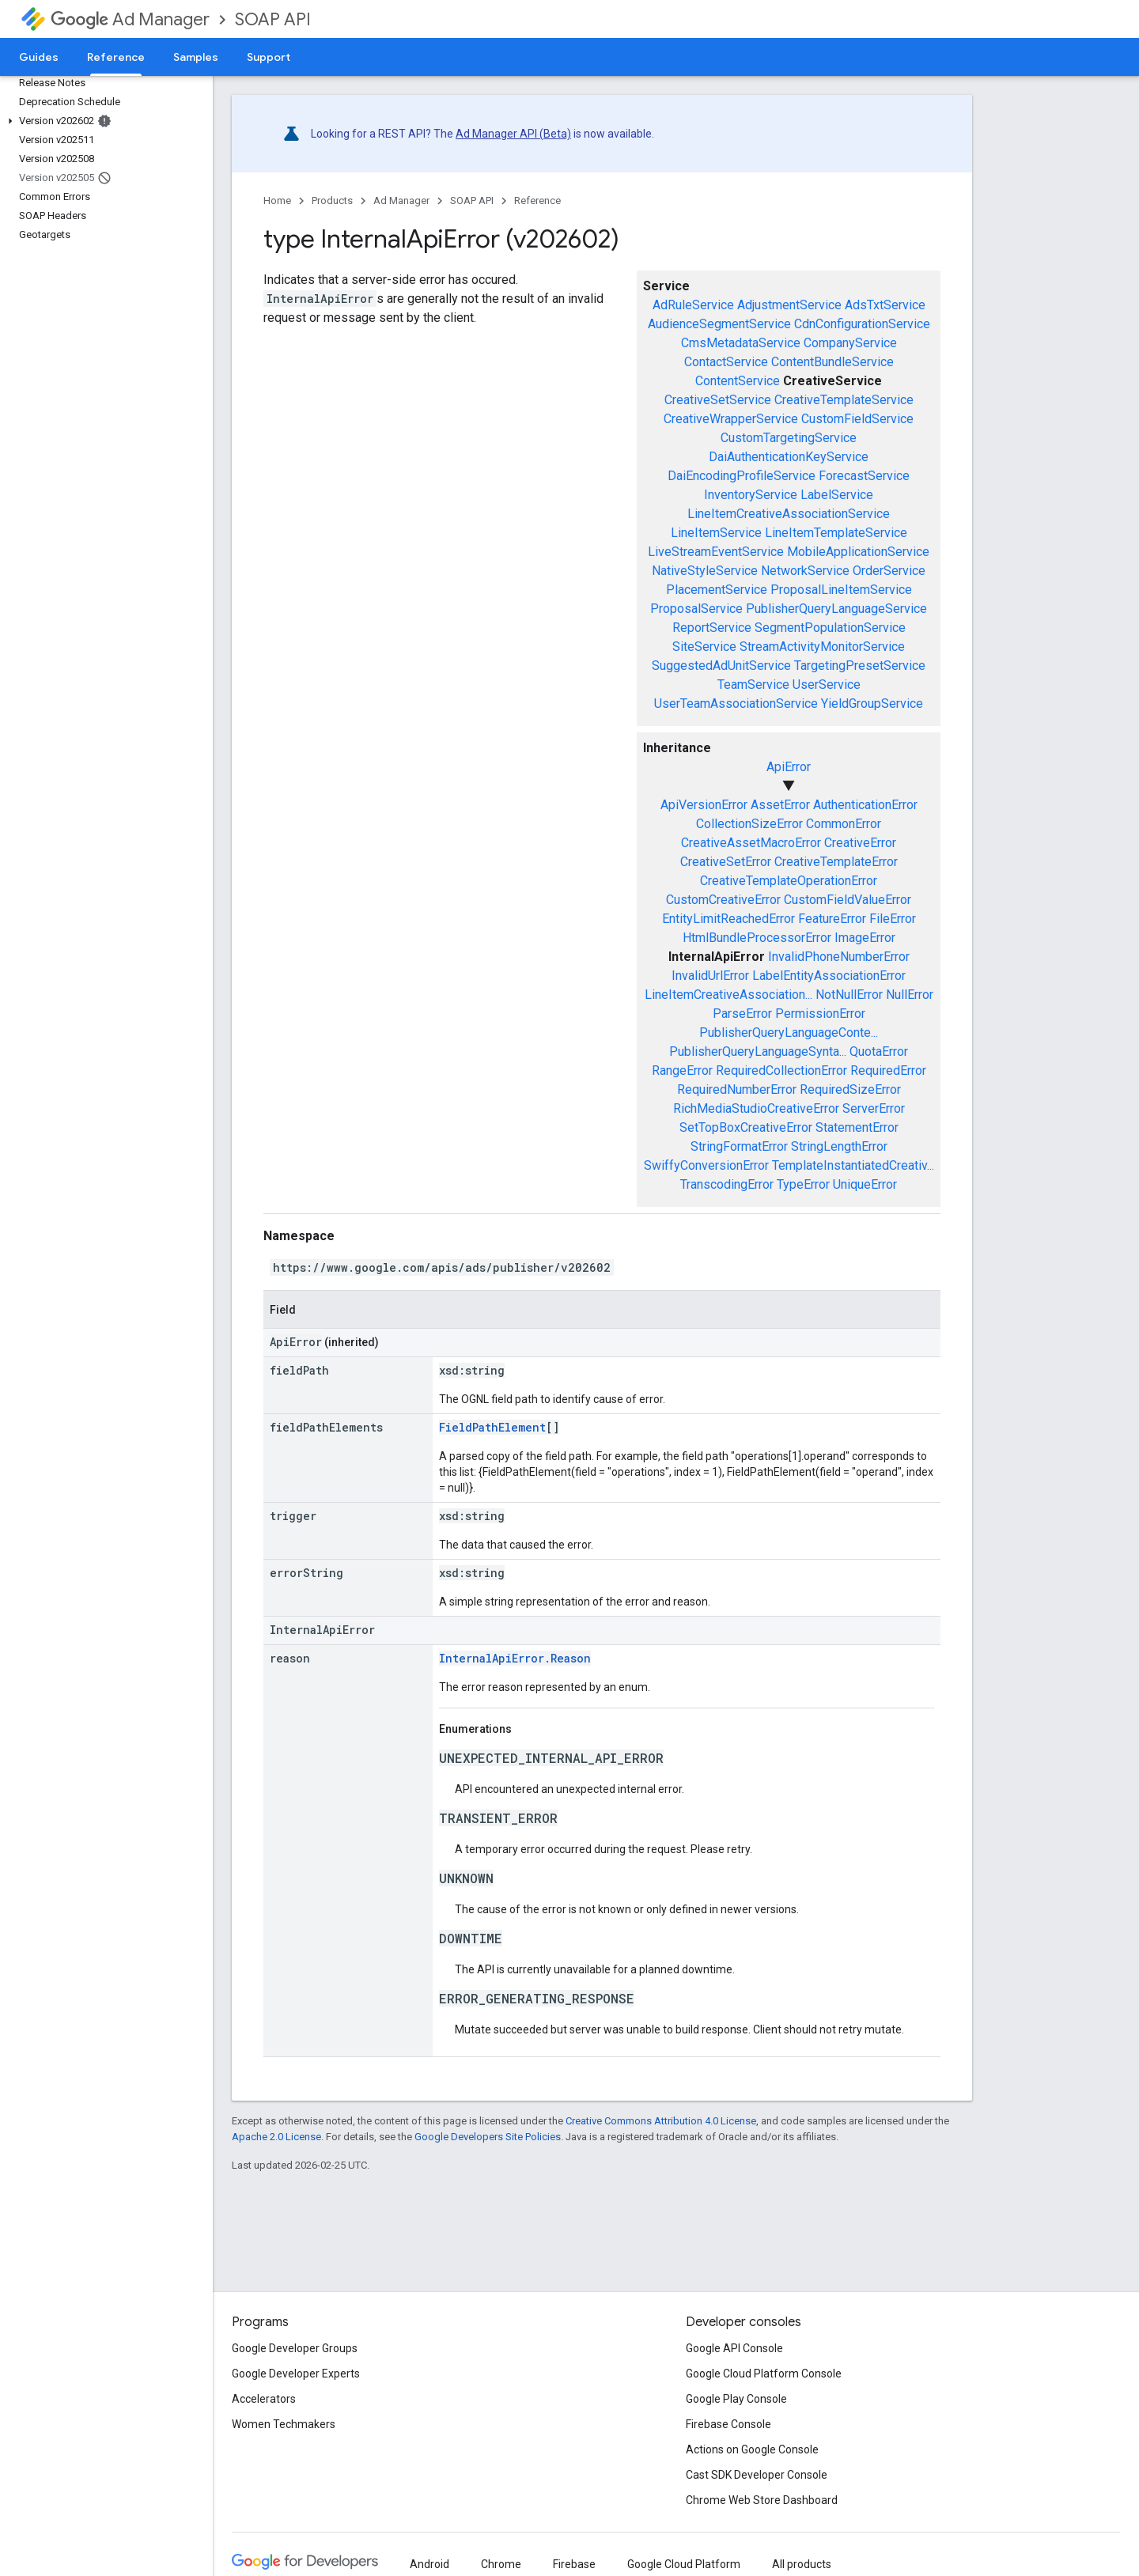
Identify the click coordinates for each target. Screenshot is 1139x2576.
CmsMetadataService (740, 342)
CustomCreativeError (723, 899)
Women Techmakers (283, 2424)
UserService (827, 684)
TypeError (803, 1184)
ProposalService (696, 608)
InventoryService (750, 494)
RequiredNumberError (737, 1089)
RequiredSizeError (850, 1089)
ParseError (742, 1013)
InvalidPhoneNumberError (839, 956)
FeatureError (832, 918)
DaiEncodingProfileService (741, 475)
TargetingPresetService (859, 665)
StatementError (857, 1127)
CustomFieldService (857, 418)
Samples (195, 57)
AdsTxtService (885, 304)
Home (277, 200)
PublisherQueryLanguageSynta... (757, 1051)
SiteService (704, 646)
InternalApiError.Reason (515, 1658)
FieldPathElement (492, 1427)
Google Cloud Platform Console (764, 2373)
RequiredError (888, 1070)
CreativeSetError (725, 861)
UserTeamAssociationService (736, 703)
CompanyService (850, 342)
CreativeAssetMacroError (751, 842)
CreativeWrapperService (731, 418)
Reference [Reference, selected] (116, 57)
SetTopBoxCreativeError (745, 1127)
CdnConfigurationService (862, 323)
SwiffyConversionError (706, 1165)
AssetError (780, 804)
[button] (103, 121)
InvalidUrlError (710, 975)
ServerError (873, 1108)
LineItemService (716, 532)
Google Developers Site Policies (487, 2137)
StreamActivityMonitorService (822, 646)
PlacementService (716, 589)
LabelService (836, 494)
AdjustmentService (789, 304)
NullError (909, 994)
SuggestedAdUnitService (721, 665)
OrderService (889, 570)
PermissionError (820, 1013)
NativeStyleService (705, 570)
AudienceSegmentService (719, 323)
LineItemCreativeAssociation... (728, 994)
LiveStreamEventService (716, 551)
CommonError (843, 823)
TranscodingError (727, 1184)
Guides (39, 57)
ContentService (737, 380)
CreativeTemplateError (836, 861)
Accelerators (264, 2399)
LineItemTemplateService (836, 532)
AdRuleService (693, 304)
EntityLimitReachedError (728, 918)
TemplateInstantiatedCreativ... (853, 1165)
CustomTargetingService (789, 437)
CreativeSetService (717, 399)
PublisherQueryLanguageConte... (788, 1032)
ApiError (788, 766)
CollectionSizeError (749, 823)
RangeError (682, 1070)
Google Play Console (736, 2399)
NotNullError (849, 994)
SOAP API (273, 19)
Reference (537, 200)
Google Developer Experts (296, 2373)
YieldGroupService (872, 703)
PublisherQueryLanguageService (836, 608)
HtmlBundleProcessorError (757, 937)
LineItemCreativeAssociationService (788, 513)
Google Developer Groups (295, 2348)
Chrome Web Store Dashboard (762, 2500)
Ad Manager (130, 19)
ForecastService (864, 475)
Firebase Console (728, 2424)
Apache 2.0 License (276, 2137)
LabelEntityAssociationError (829, 975)
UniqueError (865, 1184)
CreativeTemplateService (844, 399)
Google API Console (734, 2348)
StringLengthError (839, 1146)
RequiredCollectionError (781, 1070)
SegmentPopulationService (830, 627)
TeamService (753, 684)
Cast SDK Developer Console (756, 2474)
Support (268, 57)
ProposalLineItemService (841, 589)
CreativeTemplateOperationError (788, 880)
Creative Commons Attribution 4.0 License (661, 2121)
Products (332, 200)
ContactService (726, 361)
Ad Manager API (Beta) (513, 133)
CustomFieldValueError (847, 899)
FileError (892, 918)
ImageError (864, 937)
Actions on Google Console (752, 2449)
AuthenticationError (865, 804)
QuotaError (879, 1051)
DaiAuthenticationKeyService (788, 456)
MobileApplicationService (858, 551)
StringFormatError (739, 1146)
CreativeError (860, 842)
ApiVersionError (703, 804)
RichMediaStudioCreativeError (756, 1108)
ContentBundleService (832, 361)
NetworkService (805, 570)
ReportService (711, 627)
